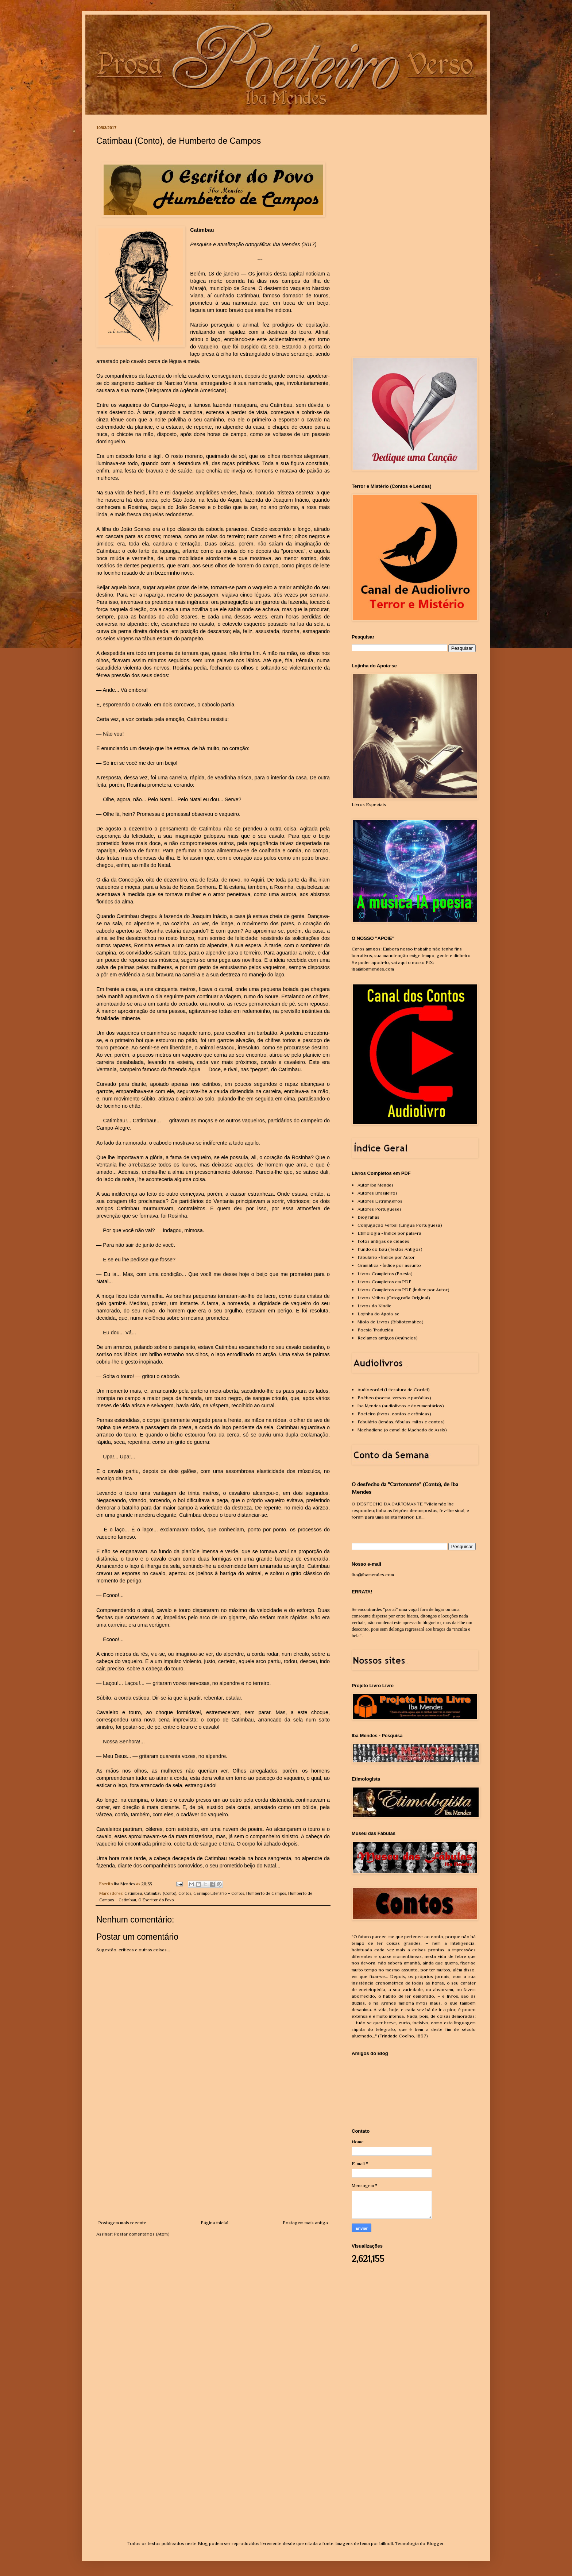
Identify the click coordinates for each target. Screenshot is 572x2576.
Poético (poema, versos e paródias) (394, 1397)
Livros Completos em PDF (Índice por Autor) (403, 1289)
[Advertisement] (213, 2164)
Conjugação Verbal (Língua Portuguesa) (400, 1225)
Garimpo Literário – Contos (218, 1893)
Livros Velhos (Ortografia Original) (394, 1297)
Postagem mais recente (122, 2222)
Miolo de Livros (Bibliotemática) (391, 1321)
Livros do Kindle (374, 1305)
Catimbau (133, 1893)
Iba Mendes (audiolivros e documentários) (401, 1405)
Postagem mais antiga (305, 2222)
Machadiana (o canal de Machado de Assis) (402, 1429)
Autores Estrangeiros (380, 1201)
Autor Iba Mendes (376, 1185)
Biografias (368, 1217)
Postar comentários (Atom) (142, 2234)
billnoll (386, 2543)
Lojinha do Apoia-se (378, 1313)
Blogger (435, 2543)
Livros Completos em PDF (384, 1281)
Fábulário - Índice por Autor (386, 1257)
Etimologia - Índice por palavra (389, 1233)
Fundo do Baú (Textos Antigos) (390, 1249)
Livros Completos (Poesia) (385, 1273)
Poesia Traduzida (375, 1330)
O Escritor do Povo (156, 1899)
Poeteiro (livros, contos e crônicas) (394, 1413)
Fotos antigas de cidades (383, 1241)
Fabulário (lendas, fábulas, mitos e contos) (401, 1421)
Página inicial (214, 2222)
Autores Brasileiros (378, 1193)
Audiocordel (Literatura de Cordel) (394, 1389)
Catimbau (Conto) (160, 1893)
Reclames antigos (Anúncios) (388, 1338)
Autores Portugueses (380, 1209)
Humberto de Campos (266, 1893)
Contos (184, 1893)
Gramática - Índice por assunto (389, 1265)
